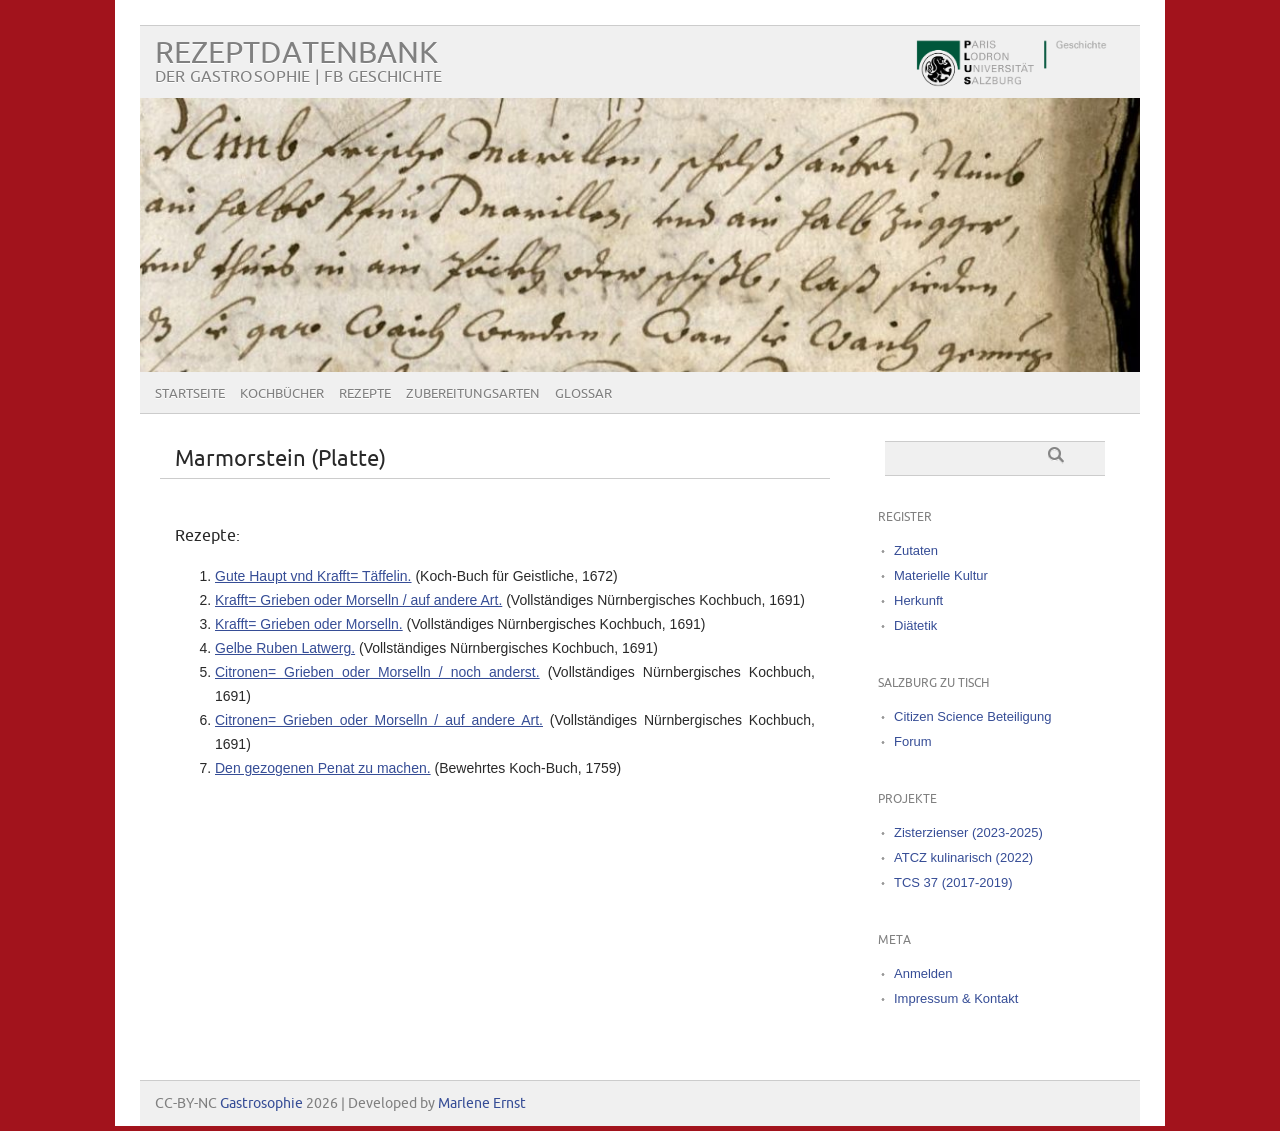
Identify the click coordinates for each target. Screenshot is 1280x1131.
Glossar (583, 394)
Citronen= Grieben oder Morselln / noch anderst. (377, 672)
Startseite (190, 394)
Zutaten (916, 550)
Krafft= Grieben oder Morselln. (309, 624)
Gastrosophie (261, 1103)
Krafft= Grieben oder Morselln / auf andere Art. (358, 600)
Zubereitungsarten (473, 394)
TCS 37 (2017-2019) (953, 882)
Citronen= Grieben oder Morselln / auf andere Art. (379, 720)
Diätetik (915, 625)
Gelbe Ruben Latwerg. (285, 648)
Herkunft (918, 600)
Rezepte (365, 394)
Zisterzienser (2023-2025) (968, 832)
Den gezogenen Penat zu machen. (323, 768)
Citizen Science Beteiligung (973, 716)
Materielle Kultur (941, 575)
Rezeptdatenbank (296, 53)
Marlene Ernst (482, 1103)
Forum (913, 741)
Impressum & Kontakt (956, 998)
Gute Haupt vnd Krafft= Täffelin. (313, 576)
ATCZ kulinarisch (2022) (963, 857)
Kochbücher (282, 394)
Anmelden (923, 973)
